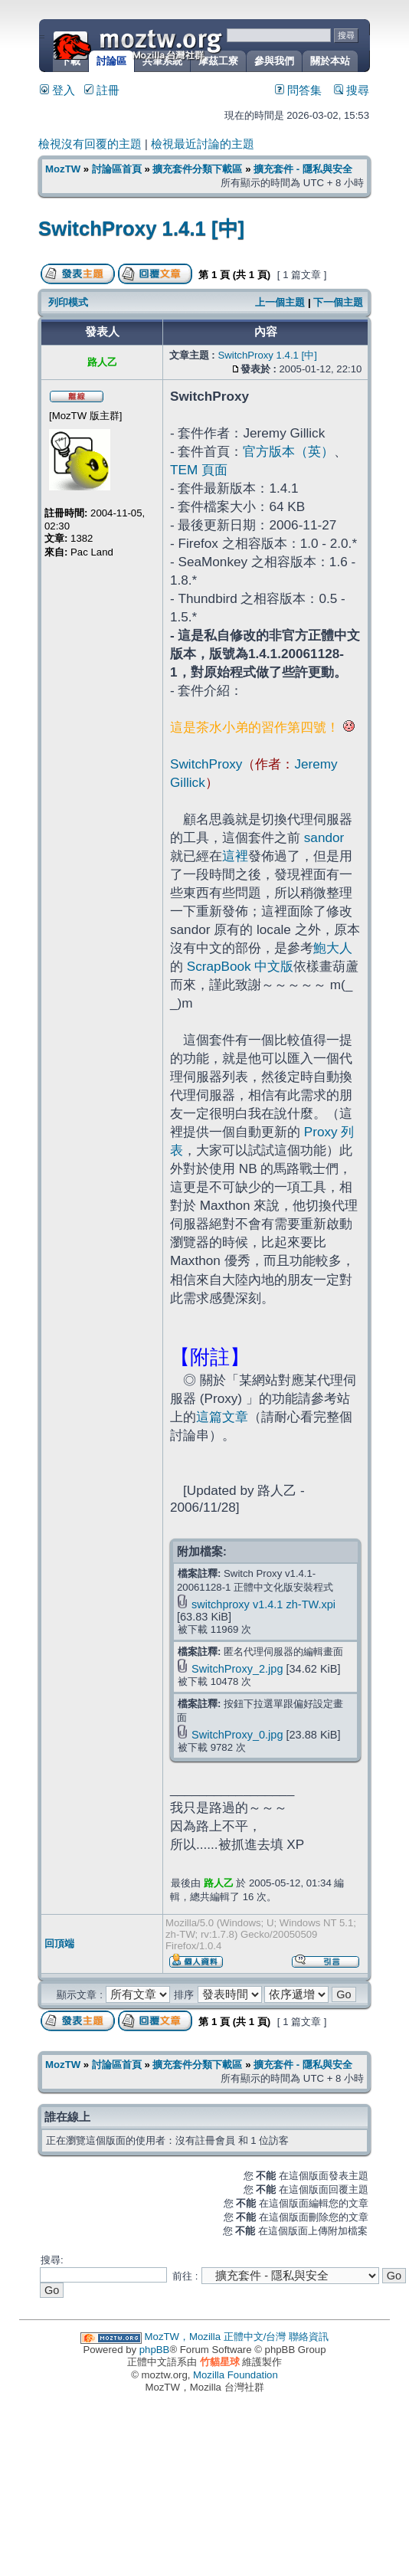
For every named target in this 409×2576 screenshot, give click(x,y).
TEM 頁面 (198, 469)
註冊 (101, 90)
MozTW (174, 44)
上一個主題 (280, 302)
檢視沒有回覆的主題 (90, 144)
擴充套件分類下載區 (197, 169)
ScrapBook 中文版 (240, 966)
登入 (57, 90)
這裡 (235, 856)
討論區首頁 (117, 169)
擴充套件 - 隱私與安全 (303, 169)
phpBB (154, 2349)
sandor (324, 837)
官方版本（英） (288, 451)
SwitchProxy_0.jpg (237, 1735)
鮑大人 (332, 947)
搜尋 (351, 90)
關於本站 (330, 61)
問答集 (298, 90)
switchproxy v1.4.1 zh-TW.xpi (263, 1604)
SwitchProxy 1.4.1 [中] (141, 228)
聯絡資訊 (309, 2336)
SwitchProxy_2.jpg (237, 1669)
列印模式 (68, 302)
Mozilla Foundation (235, 2375)
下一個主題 (338, 302)
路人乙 (219, 1883)
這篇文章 (222, 1416)
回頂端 (59, 1943)
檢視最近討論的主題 (202, 144)
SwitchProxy (206, 764)
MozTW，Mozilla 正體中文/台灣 (215, 2336)
